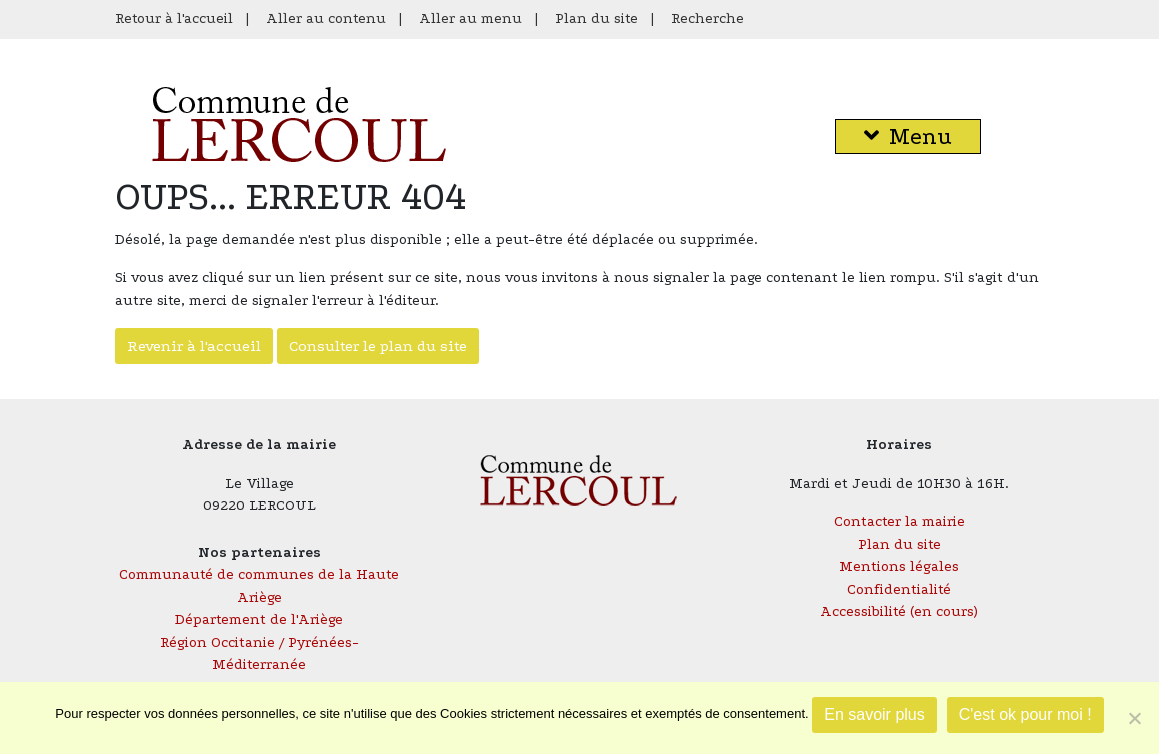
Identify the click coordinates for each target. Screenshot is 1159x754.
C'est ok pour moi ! (1025, 714)
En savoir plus (874, 714)
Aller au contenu (326, 18)
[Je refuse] (1134, 718)
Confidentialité (899, 589)
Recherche (707, 18)
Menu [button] (908, 136)
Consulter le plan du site (378, 346)
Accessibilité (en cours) (899, 611)
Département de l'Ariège (259, 619)
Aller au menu (470, 18)
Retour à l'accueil (174, 18)
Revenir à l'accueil (194, 346)
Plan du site (596, 18)
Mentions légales (899, 566)
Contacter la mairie (899, 521)
